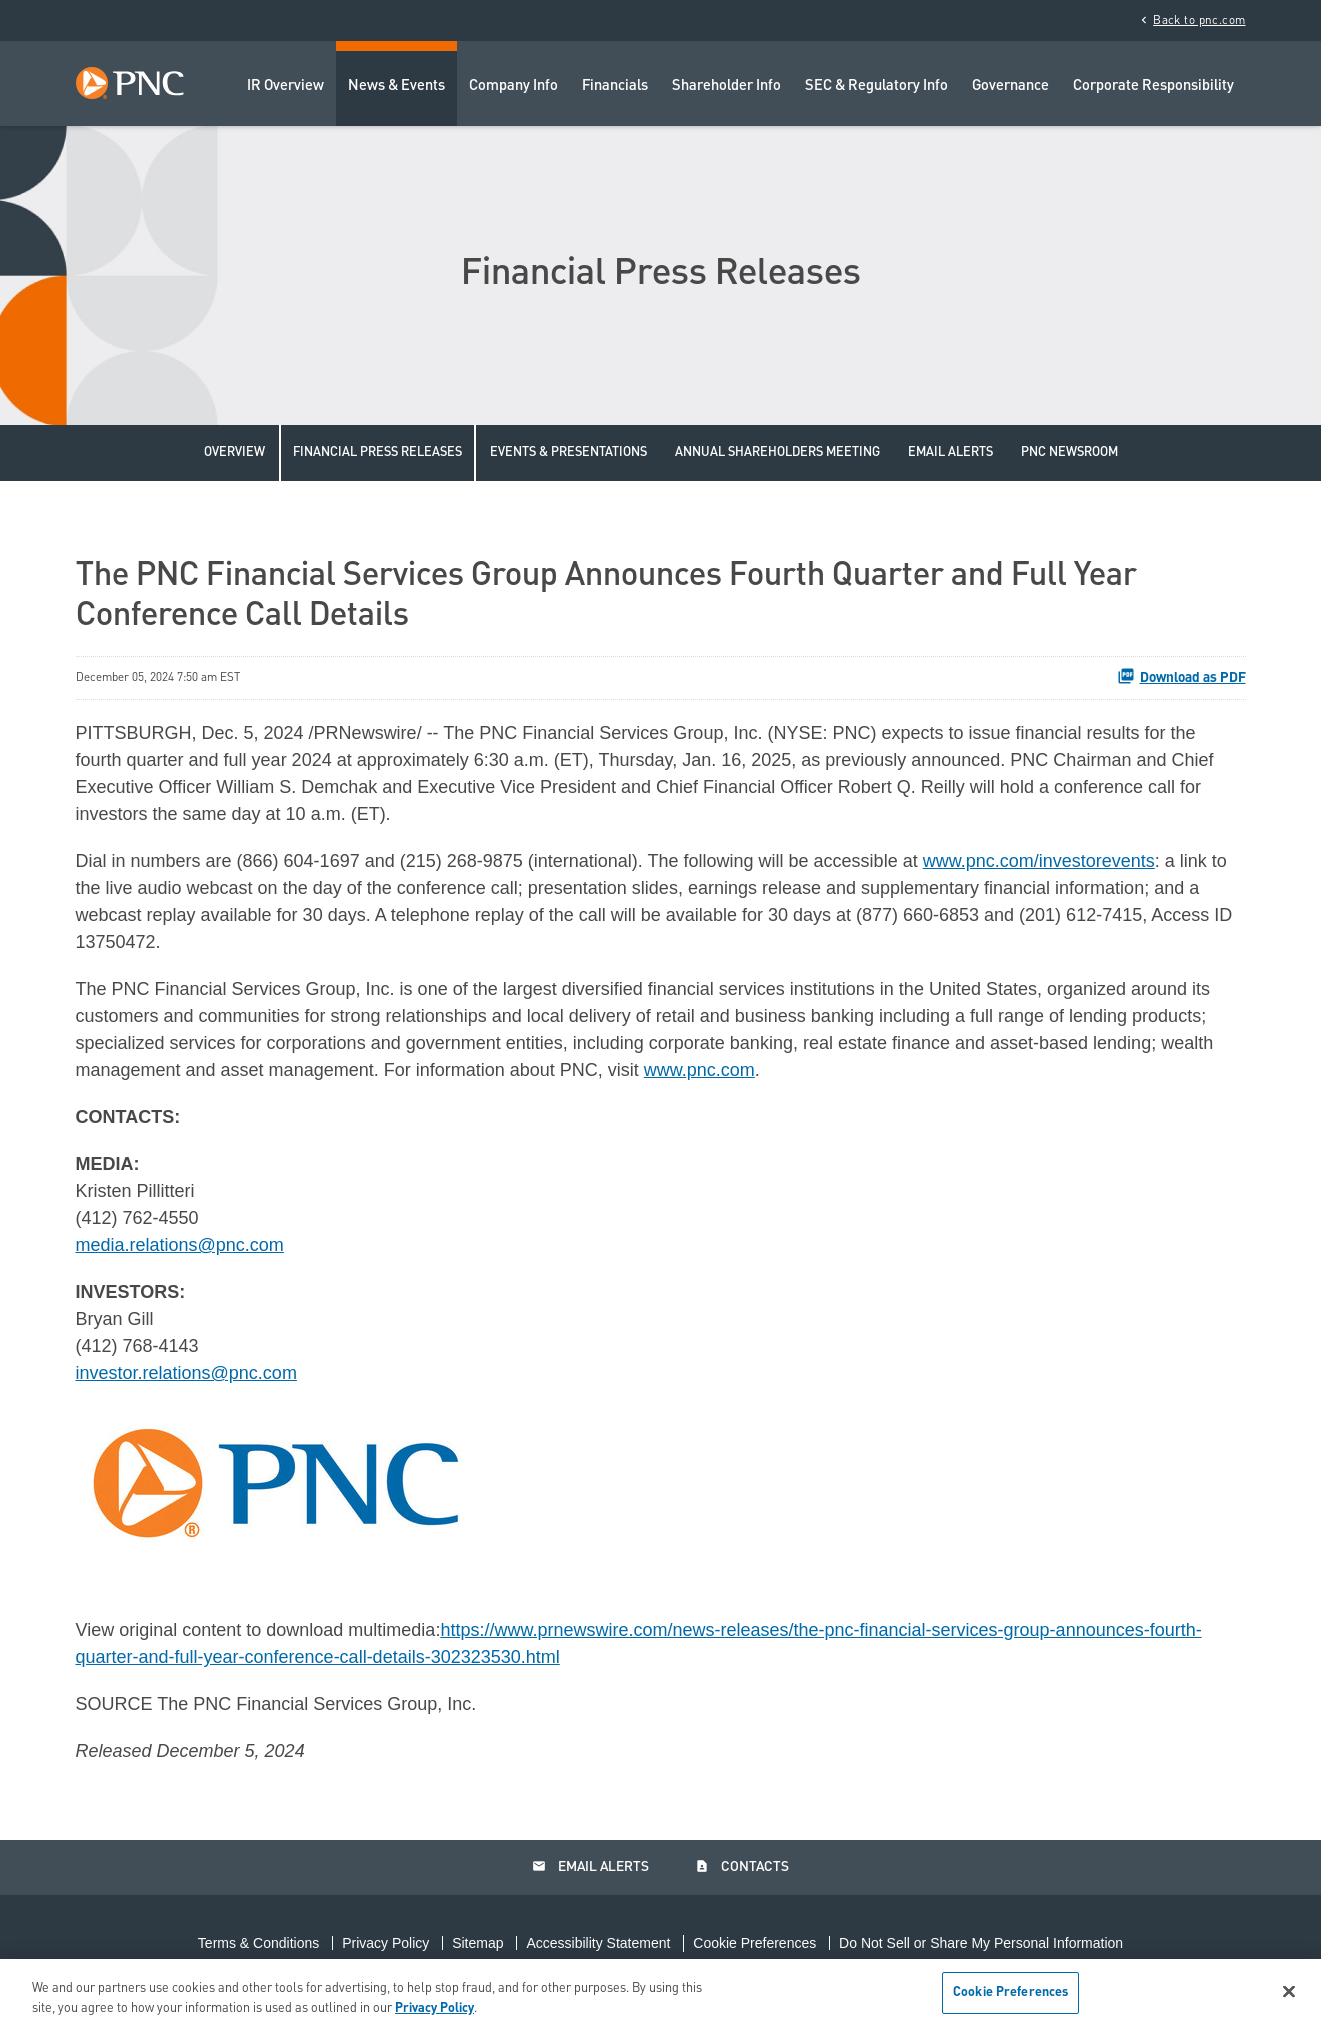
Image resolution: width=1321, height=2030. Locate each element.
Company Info (513, 86)
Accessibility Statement (598, 1943)
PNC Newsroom (1069, 452)
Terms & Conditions (258, 1943)
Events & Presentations (568, 452)
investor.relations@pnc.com (186, 1373)
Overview (234, 452)
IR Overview (285, 86)
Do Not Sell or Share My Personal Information (981, 1943)
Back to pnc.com (1191, 20)
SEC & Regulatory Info (876, 86)
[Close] (1289, 1991)
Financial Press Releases (377, 452)
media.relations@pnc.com (180, 1245)
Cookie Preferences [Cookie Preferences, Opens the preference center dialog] (1010, 1992)
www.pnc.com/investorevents (1039, 861)
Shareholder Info (726, 86)
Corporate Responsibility (1153, 86)
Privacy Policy (385, 1943)
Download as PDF (1181, 676)
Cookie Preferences (754, 1943)
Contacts (742, 1867)
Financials (615, 86)
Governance (1010, 86)
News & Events (396, 86)
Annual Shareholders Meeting (777, 452)
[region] (660, 1994)
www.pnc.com (699, 1070)
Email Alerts (950, 452)
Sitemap (477, 1943)
